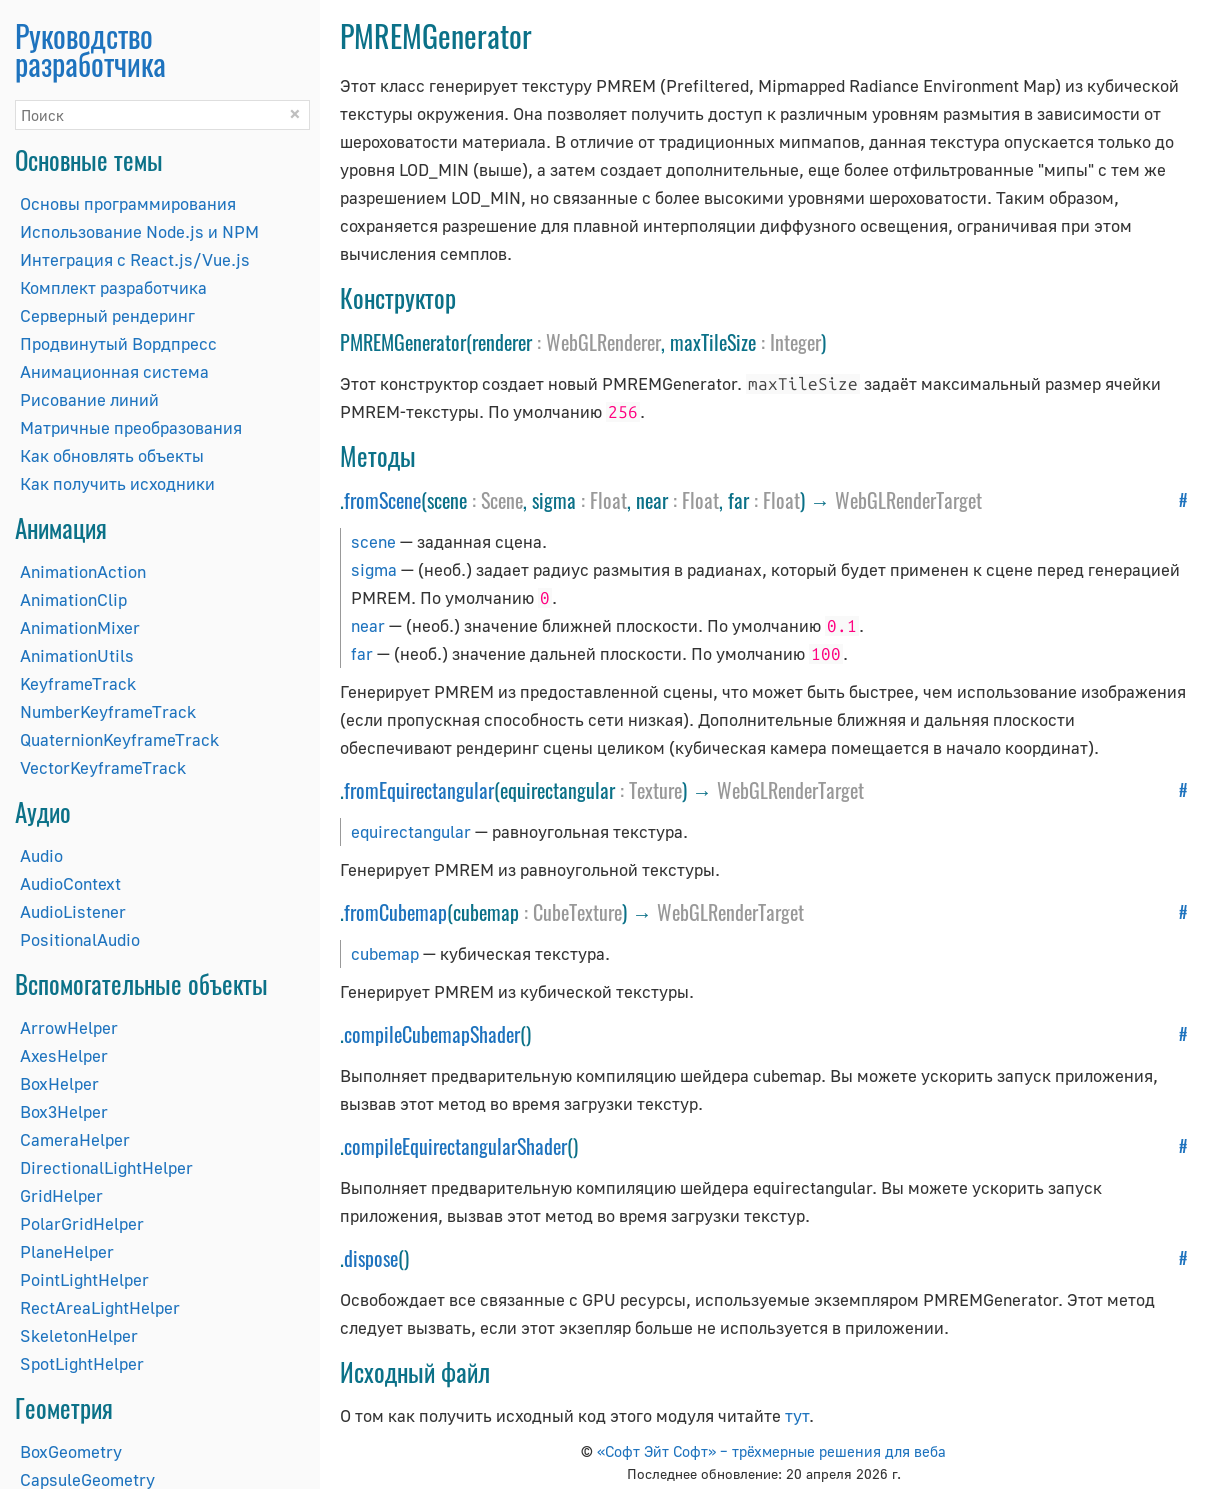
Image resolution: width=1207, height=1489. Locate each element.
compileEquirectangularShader (455, 1146)
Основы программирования (128, 203)
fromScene (382, 500)
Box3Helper (64, 1111)
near (368, 625)
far (362, 653)
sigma (374, 569)
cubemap (385, 953)
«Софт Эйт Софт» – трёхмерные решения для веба (771, 1451)
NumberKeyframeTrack (108, 711)
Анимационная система (114, 371)
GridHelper (61, 1195)
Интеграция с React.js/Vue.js (135, 259)
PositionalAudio (80, 939)
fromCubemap (395, 912)
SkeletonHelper (79, 1335)
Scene (502, 500)
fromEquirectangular (419, 790)
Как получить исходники (117, 483)
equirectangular (411, 831)
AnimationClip (73, 599)
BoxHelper (59, 1083)
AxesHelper (64, 1055)
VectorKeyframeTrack (103, 767)
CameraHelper (75, 1139)
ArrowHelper (69, 1027)
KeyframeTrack (78, 683)
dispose (371, 1258)
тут (797, 1415)
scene (373, 541)
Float (608, 500)
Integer (795, 342)
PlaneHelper (67, 1251)
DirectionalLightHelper (106, 1167)
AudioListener (73, 911)
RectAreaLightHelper (100, 1307)
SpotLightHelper (82, 1363)
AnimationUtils (77, 655)
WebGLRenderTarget (908, 500)
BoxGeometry (71, 1451)
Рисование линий (89, 399)
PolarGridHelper (82, 1223)
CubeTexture (577, 912)
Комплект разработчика (113, 287)
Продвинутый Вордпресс (118, 343)
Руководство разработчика (90, 49)
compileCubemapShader (432, 1034)
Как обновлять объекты (112, 455)
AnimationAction (83, 571)
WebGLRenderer (603, 342)
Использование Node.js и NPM (139, 231)
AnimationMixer (80, 627)
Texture (655, 790)
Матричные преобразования (131, 427)
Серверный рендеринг (107, 315)
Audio (41, 855)
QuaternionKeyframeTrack (119, 739)
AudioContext (70, 883)
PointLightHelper (84, 1279)
